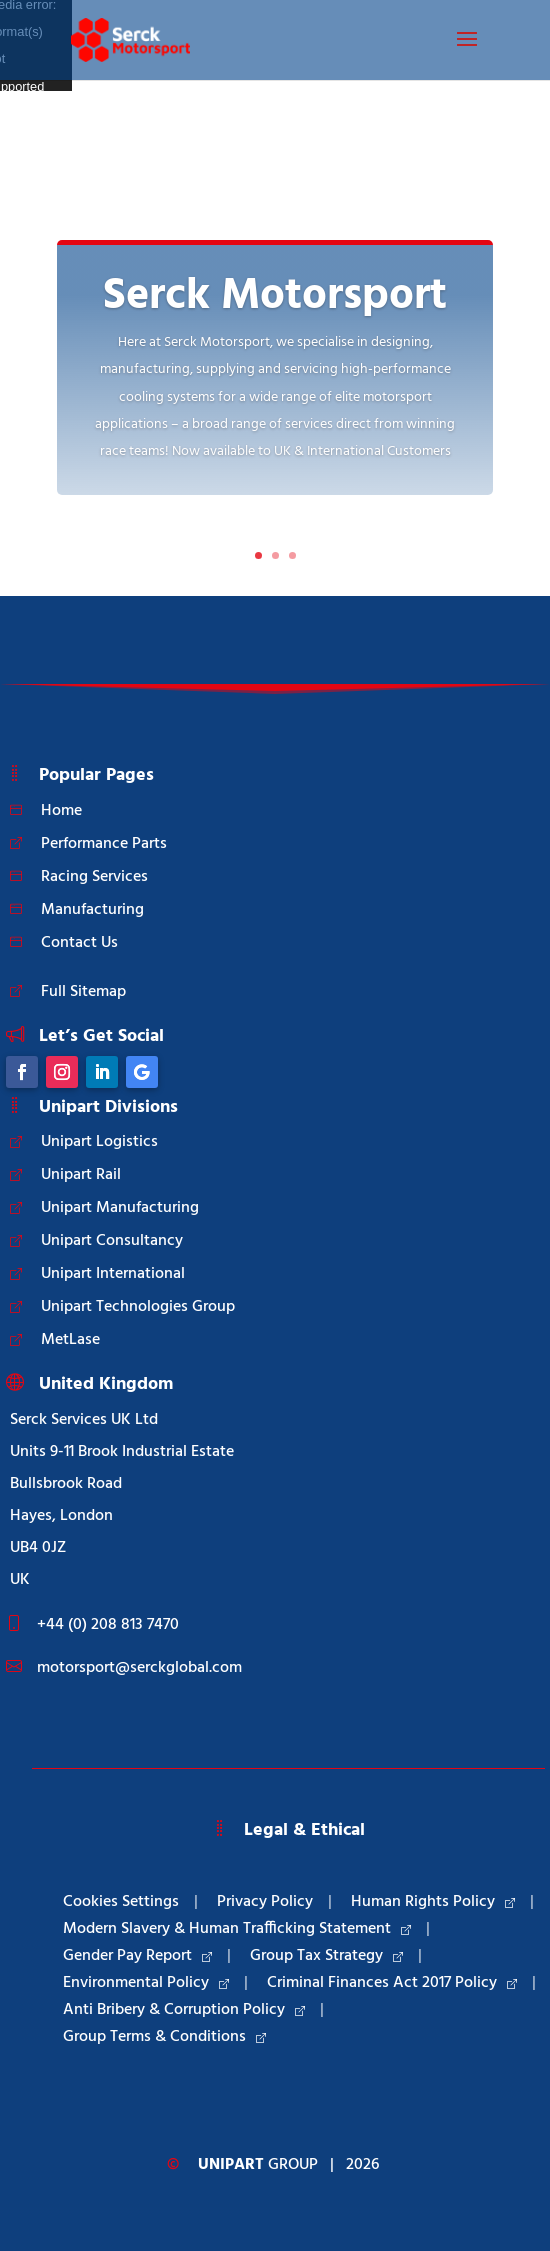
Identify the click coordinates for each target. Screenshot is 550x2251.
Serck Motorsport (275, 297)
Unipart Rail (81, 1175)
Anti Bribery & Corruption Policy (184, 2010)
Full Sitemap (83, 992)
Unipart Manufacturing (120, 1208)
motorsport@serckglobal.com (139, 1668)
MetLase (70, 1340)
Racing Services (94, 877)
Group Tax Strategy (326, 1956)
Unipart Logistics (99, 1142)
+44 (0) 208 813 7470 (108, 1625)
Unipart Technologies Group (138, 1307)
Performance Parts (104, 844)
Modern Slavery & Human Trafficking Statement (237, 1929)
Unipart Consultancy (112, 1241)
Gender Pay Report (137, 1956)
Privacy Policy (265, 1902)
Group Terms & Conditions (164, 2037)
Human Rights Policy (433, 1902)
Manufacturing (92, 910)
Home (61, 811)
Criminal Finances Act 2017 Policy (392, 1983)
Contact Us (79, 943)
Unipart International (113, 1274)
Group (258, 2165)
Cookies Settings (121, 1902)
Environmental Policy (146, 1983)
